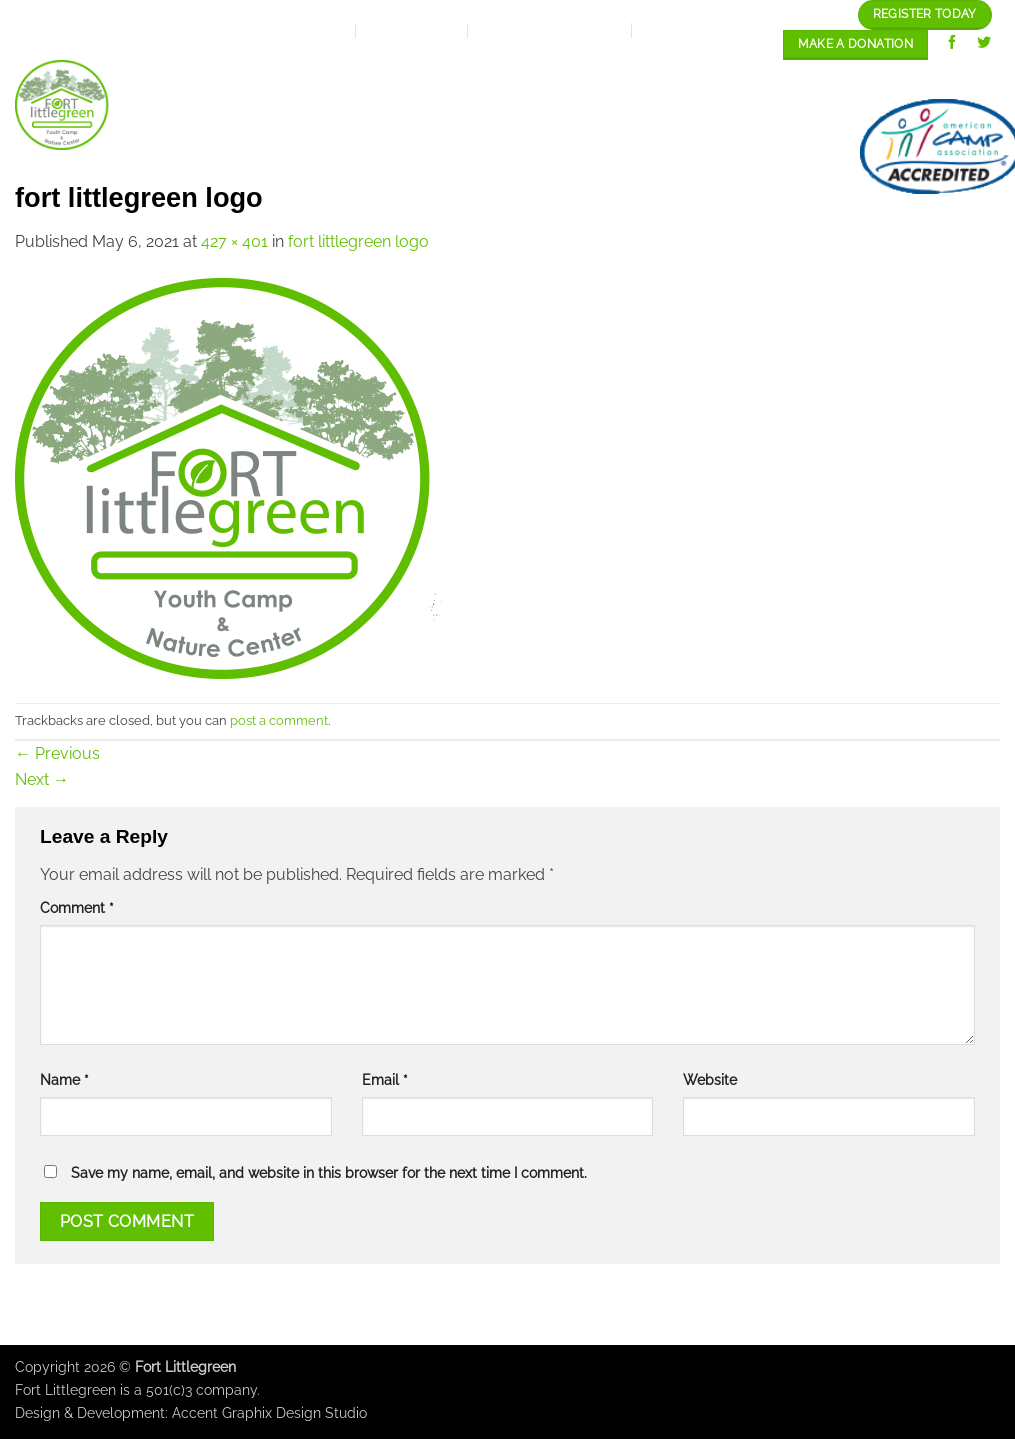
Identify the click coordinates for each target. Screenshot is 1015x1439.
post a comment (279, 720)
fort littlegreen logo (358, 241)
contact (782, 146)
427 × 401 (234, 241)
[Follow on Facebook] (952, 44)
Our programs (619, 78)
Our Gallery (769, 78)
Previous (57, 753)
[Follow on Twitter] (984, 44)
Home (242, 78)
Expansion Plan (456, 78)
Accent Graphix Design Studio (269, 1412)
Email (385, 1079)
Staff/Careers (920, 78)
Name (64, 1079)
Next (42, 779)
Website (710, 1079)
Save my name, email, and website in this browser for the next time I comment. (329, 1172)
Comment (77, 907)
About (325, 79)
